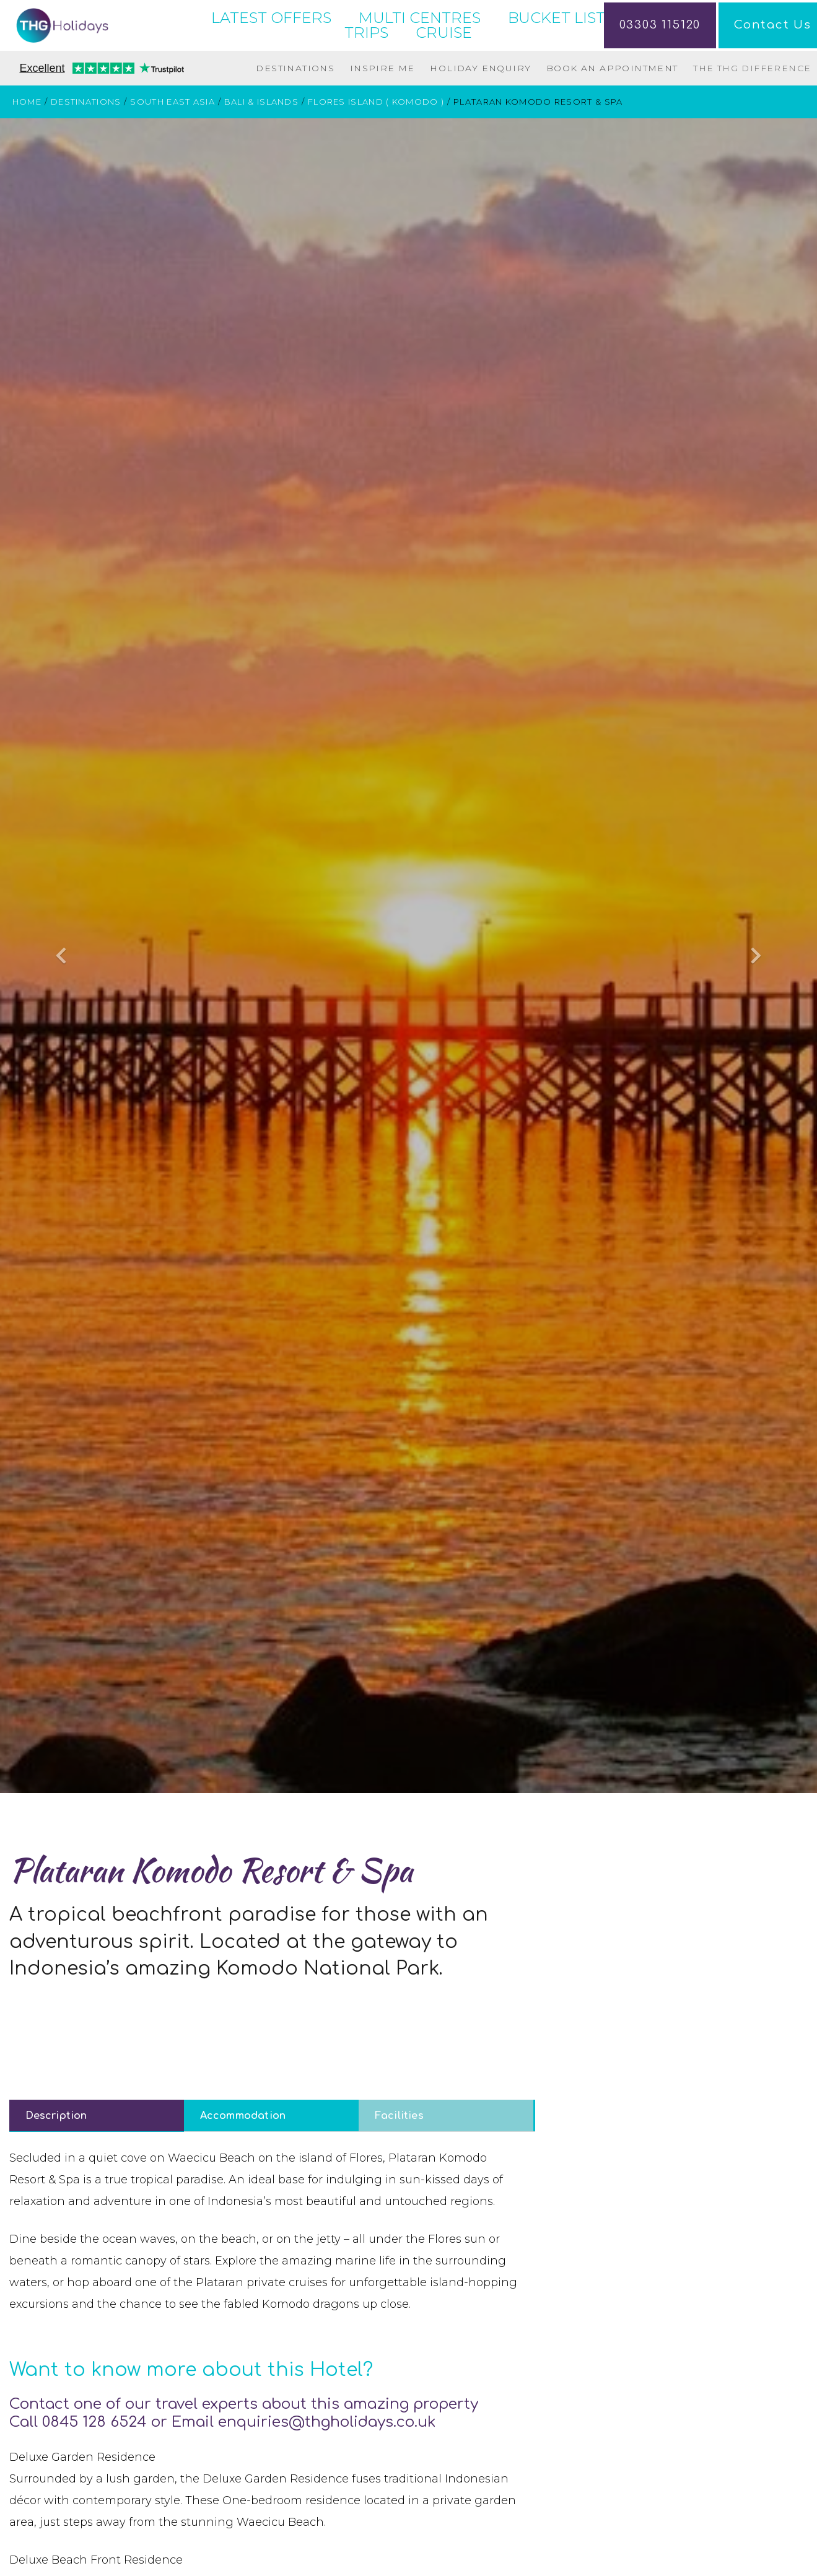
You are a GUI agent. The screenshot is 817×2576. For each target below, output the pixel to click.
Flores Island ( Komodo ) (376, 149)
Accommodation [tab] (243, 2162)
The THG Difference (752, 115)
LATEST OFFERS (271, 41)
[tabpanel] (272, 2328)
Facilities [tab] (399, 2162)
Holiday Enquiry (480, 115)
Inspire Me (382, 115)
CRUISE (444, 56)
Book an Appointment (612, 115)
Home (27, 149)
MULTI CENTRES (420, 41)
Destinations (295, 115)
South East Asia (172, 149)
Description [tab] (56, 2162)
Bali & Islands (261, 149)
